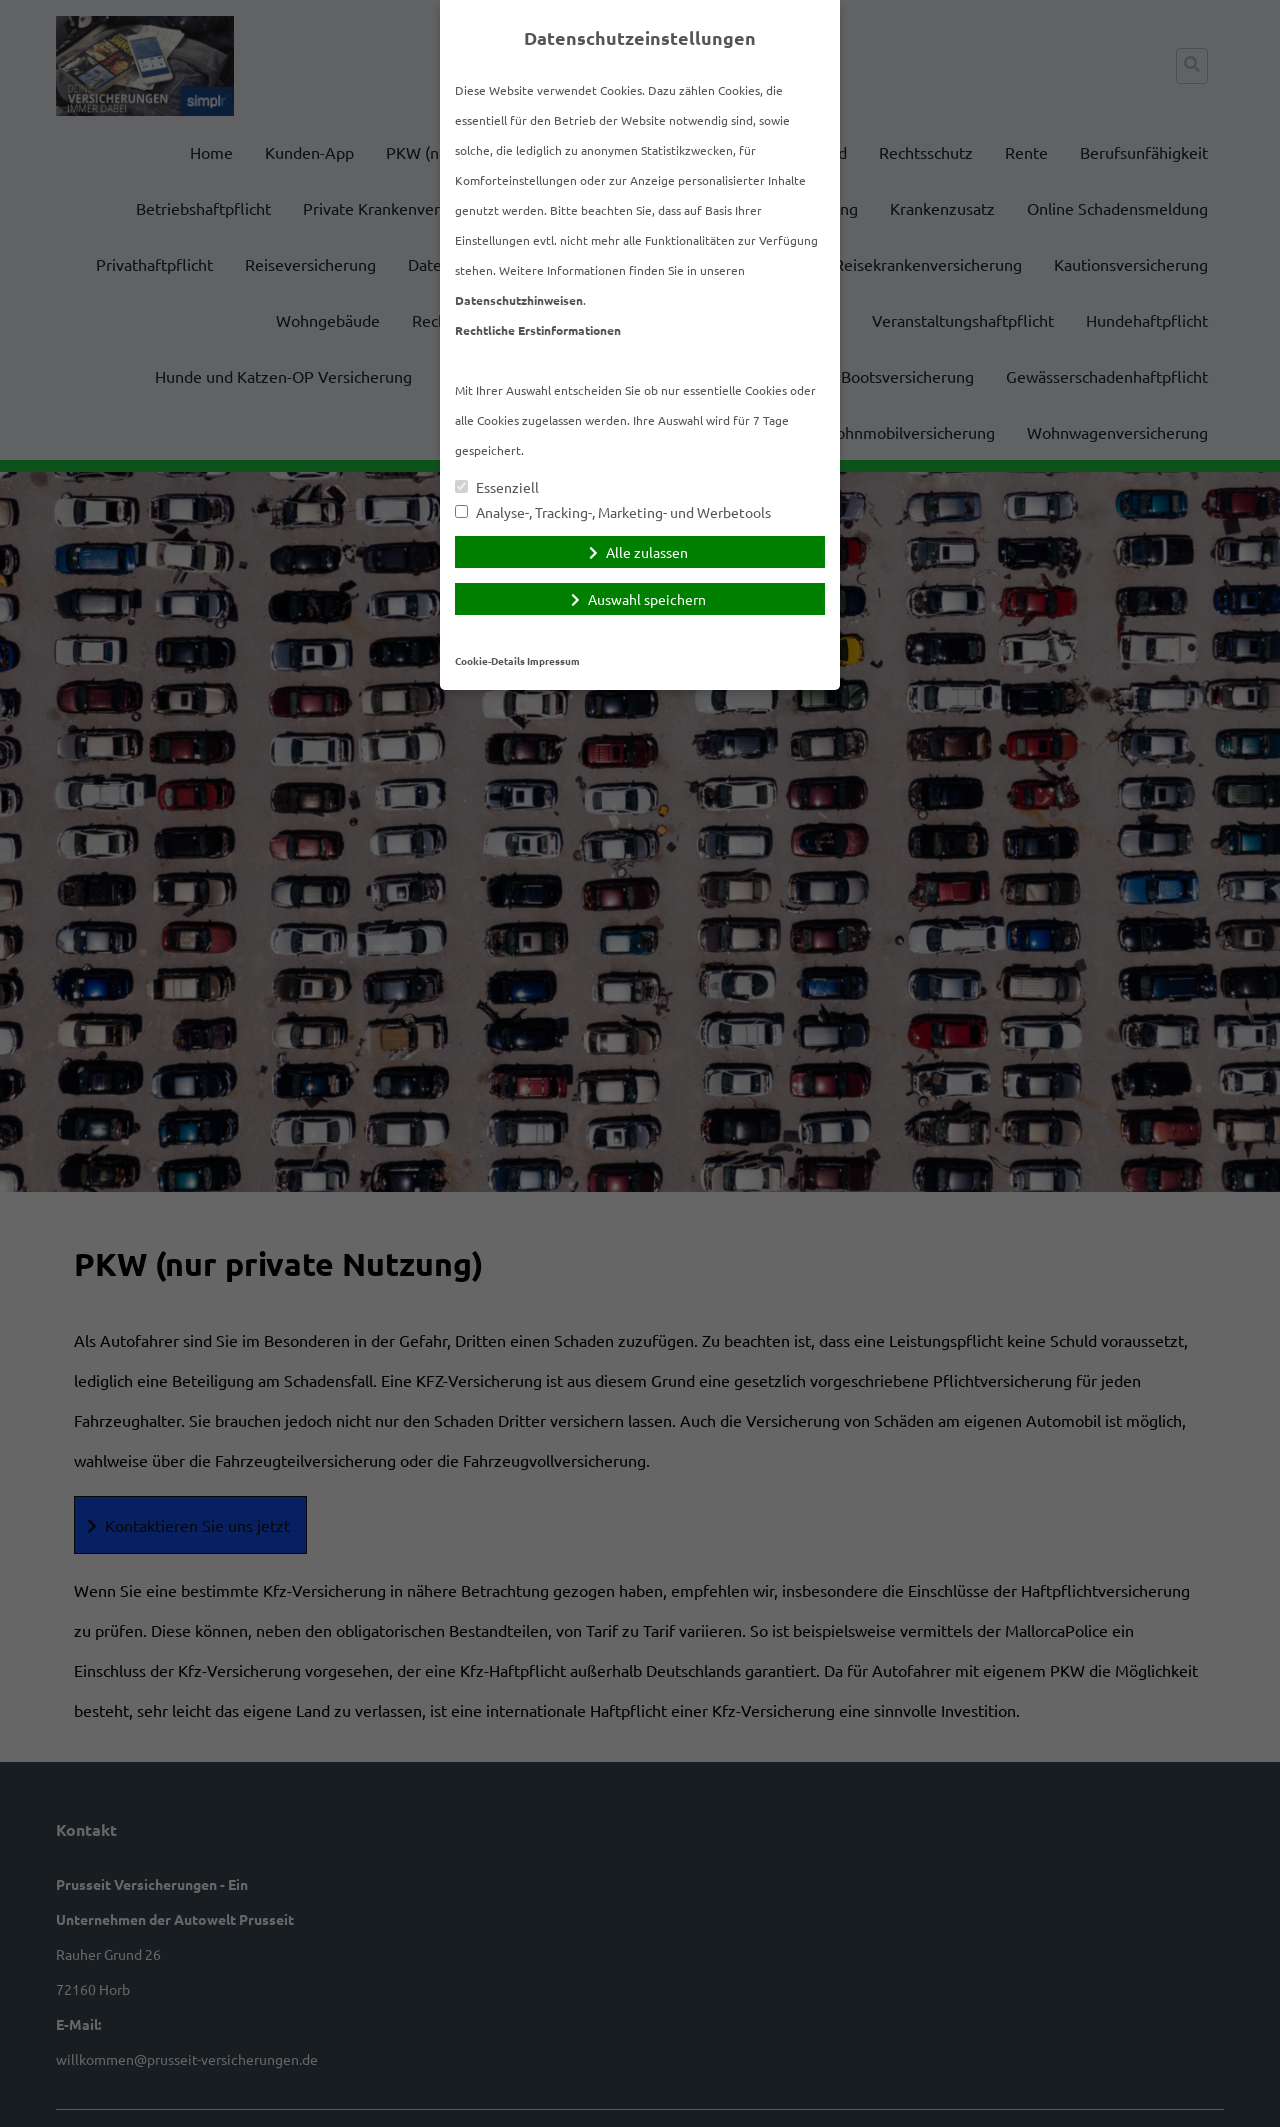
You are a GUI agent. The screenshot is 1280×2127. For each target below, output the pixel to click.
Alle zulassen (647, 552)
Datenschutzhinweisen (519, 300)
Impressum (553, 660)
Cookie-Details (490, 660)
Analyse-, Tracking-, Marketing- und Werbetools (613, 512)
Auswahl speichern (647, 599)
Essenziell (497, 487)
